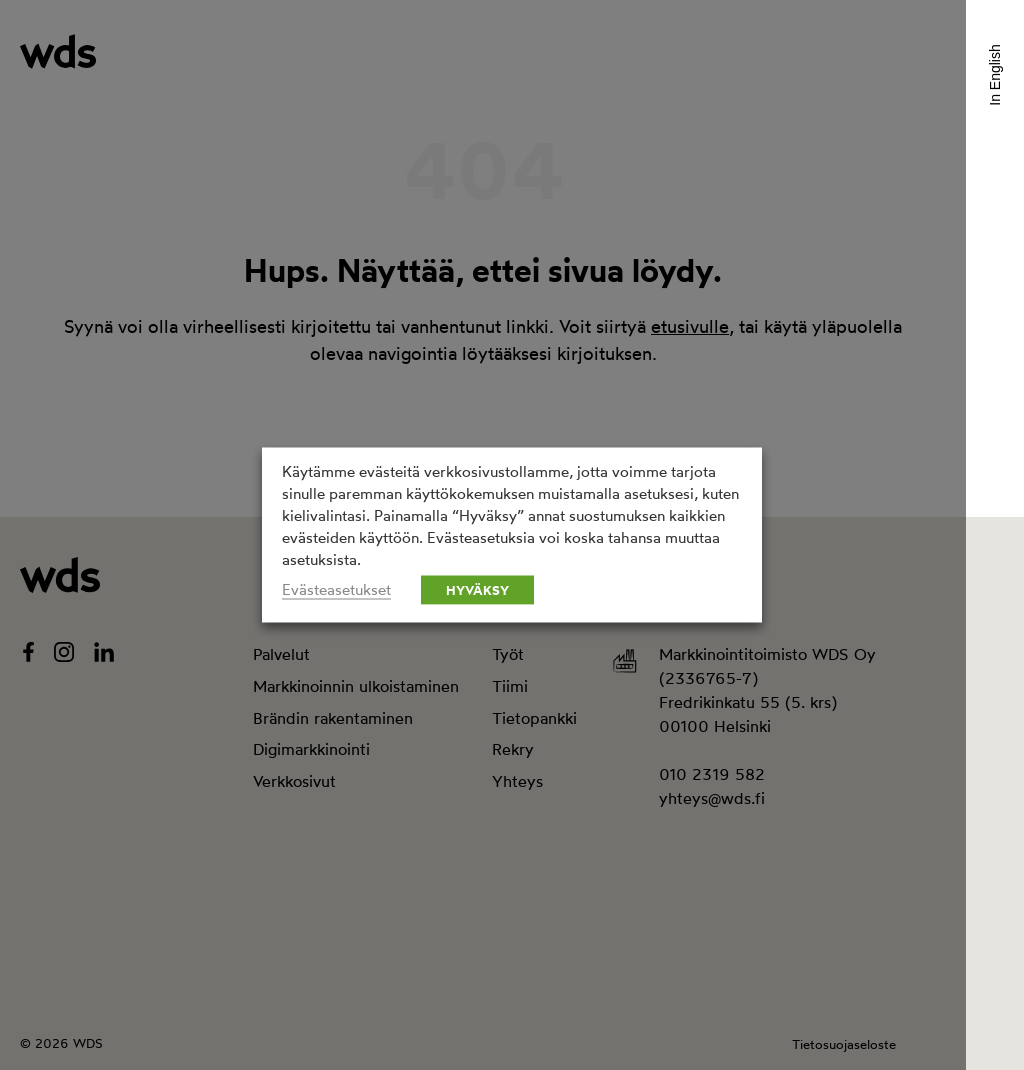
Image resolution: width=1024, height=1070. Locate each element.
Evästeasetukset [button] (336, 590)
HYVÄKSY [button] (477, 590)
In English (995, 74)
